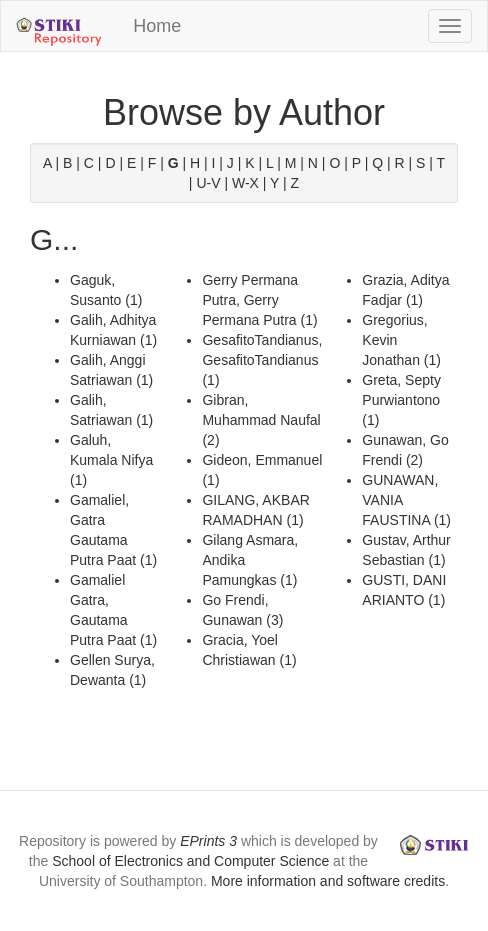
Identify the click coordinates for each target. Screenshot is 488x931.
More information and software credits (328, 881)
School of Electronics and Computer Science (190, 861)
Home (157, 26)
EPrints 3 (208, 841)
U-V (208, 183)
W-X (245, 183)
